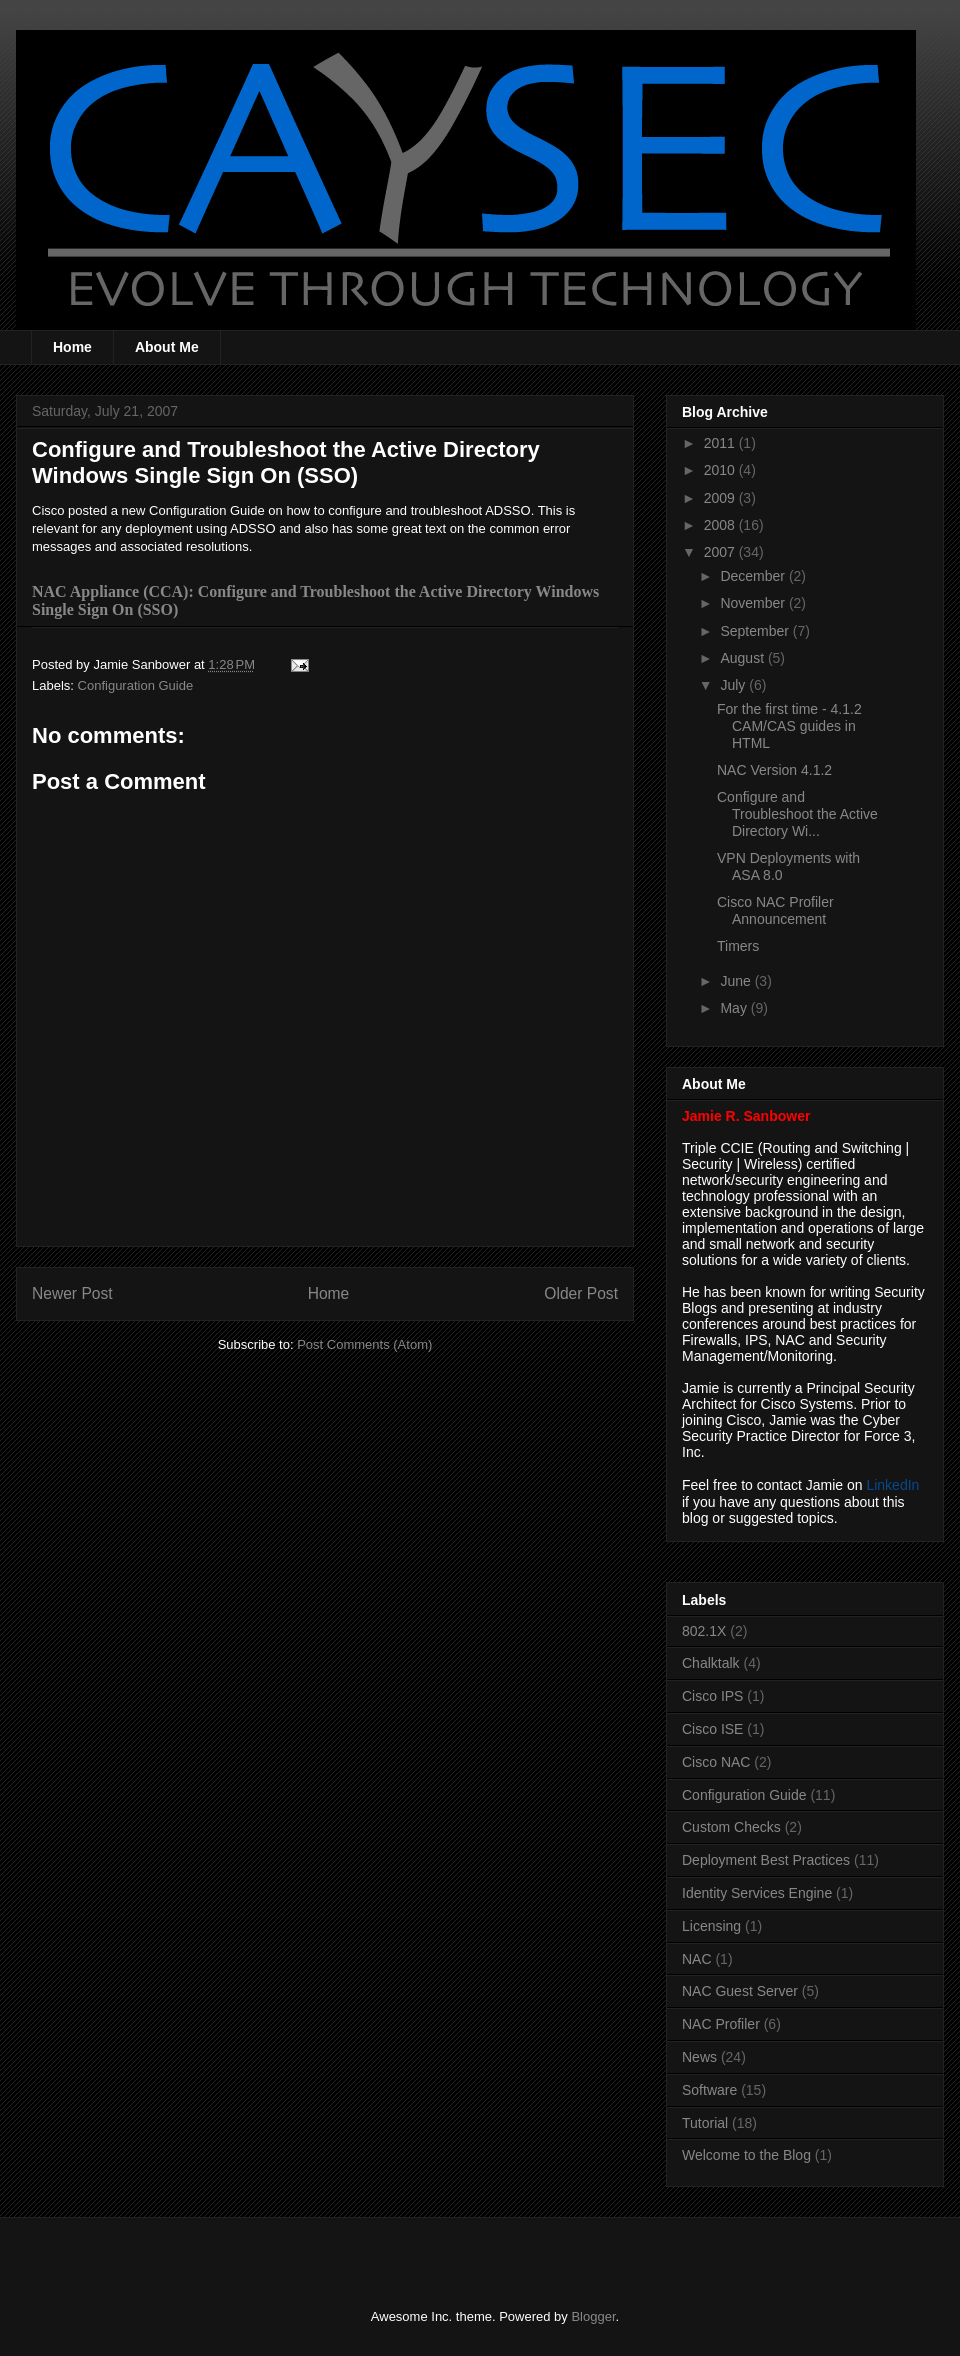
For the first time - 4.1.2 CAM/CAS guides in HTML (789, 726)
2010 (721, 470)
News (699, 2057)
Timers (738, 946)
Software (709, 2090)
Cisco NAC (716, 1762)
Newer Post (72, 1293)
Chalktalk (711, 1663)
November (754, 603)
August (743, 658)
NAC (697, 1959)
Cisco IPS (712, 1696)
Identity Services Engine (757, 1893)
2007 (721, 552)
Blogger (593, 2316)
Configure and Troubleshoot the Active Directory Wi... (797, 814)
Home (72, 347)
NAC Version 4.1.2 (774, 770)
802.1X (704, 1631)
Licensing (711, 1926)
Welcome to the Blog (746, 2155)
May (735, 1008)
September (756, 631)
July (734, 685)
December (754, 576)
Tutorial (705, 2123)
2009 (721, 498)
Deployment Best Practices (766, 1860)
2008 (721, 525)
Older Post (581, 1293)
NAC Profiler (721, 2024)
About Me (167, 347)
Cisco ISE (712, 1729)
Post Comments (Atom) (364, 1344)
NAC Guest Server (740, 1991)
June (737, 981)
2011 (721, 443)
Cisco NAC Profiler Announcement (775, 910)
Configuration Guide (136, 685)
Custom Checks (731, 1827)
